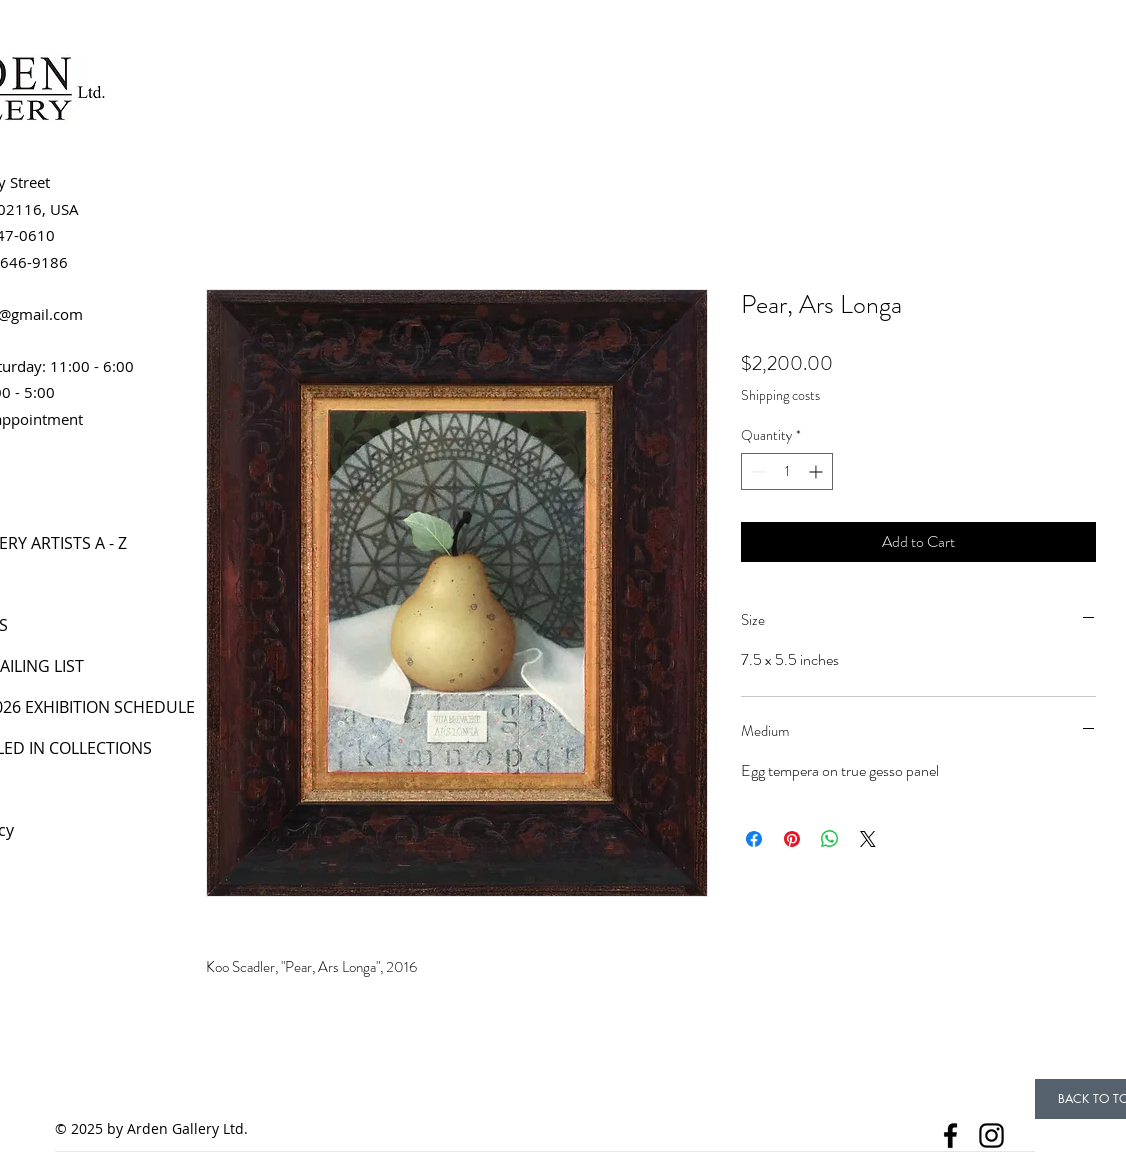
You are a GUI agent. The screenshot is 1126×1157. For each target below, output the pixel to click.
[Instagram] (991, 1135)
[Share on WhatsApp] (830, 839)
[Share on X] (868, 839)
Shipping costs (780, 395)
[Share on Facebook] (754, 839)
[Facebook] (950, 1135)
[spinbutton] (787, 471)
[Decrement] (756, 471)
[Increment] (817, 471)
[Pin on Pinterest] (792, 839)
